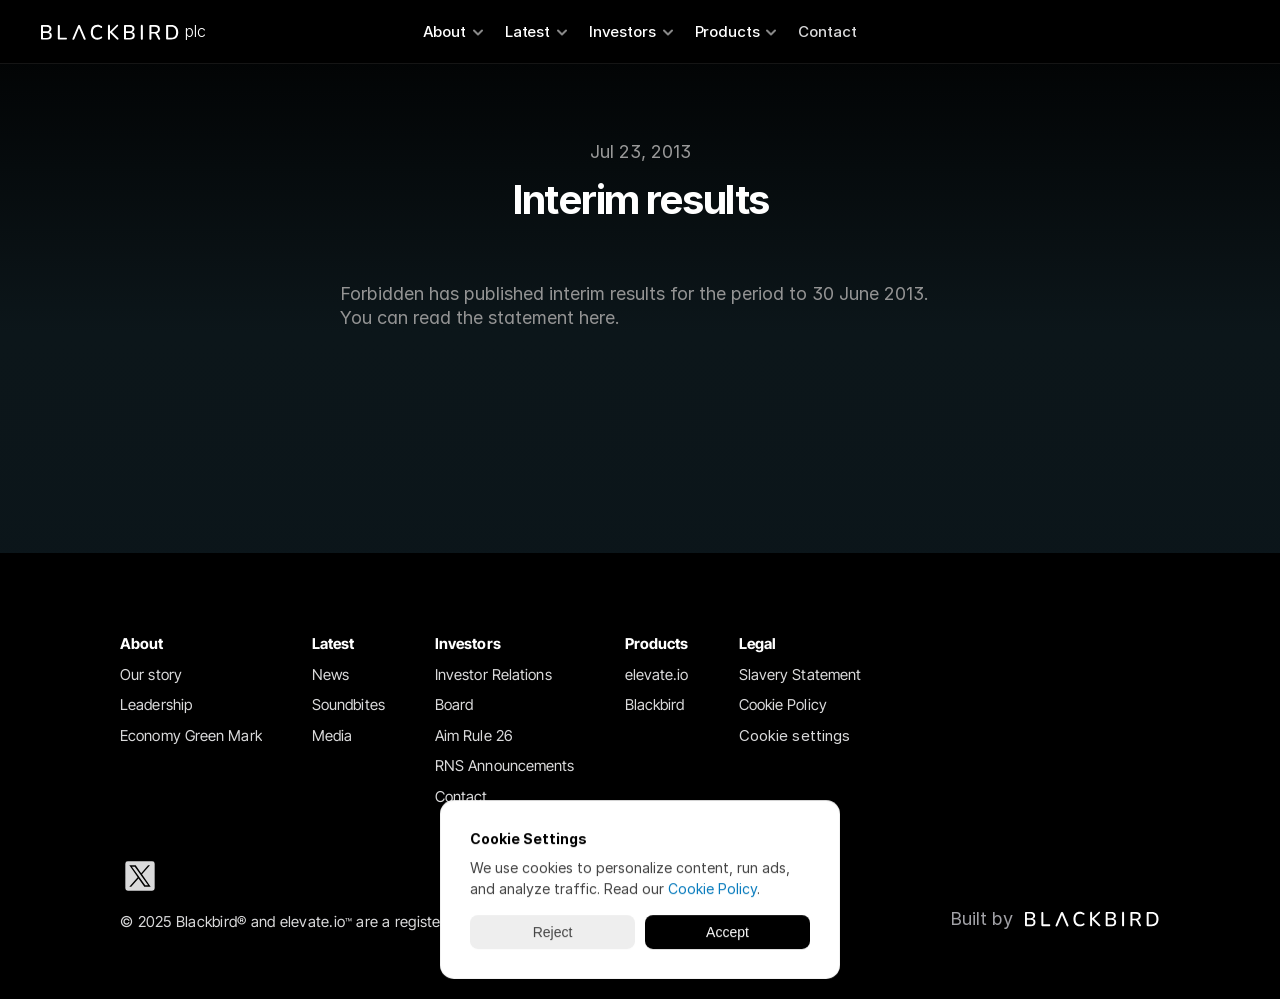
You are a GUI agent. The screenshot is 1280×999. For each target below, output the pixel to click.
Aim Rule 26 (474, 735)
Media (332, 735)
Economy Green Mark (191, 735)
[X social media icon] (140, 876)
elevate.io (657, 674)
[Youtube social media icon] (396, 876)
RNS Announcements (505, 765)
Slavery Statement (800, 674)
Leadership (156, 704)
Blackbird (655, 704)
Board (454, 704)
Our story (151, 674)
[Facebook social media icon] (332, 876)
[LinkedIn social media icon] (204, 876)
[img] (1092, 919)
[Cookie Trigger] (795, 736)
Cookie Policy (783, 704)
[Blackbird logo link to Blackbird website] (1055, 919)
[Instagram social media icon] (268, 876)
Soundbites (348, 704)
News (330, 674)
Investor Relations (493, 674)
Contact (827, 31)
